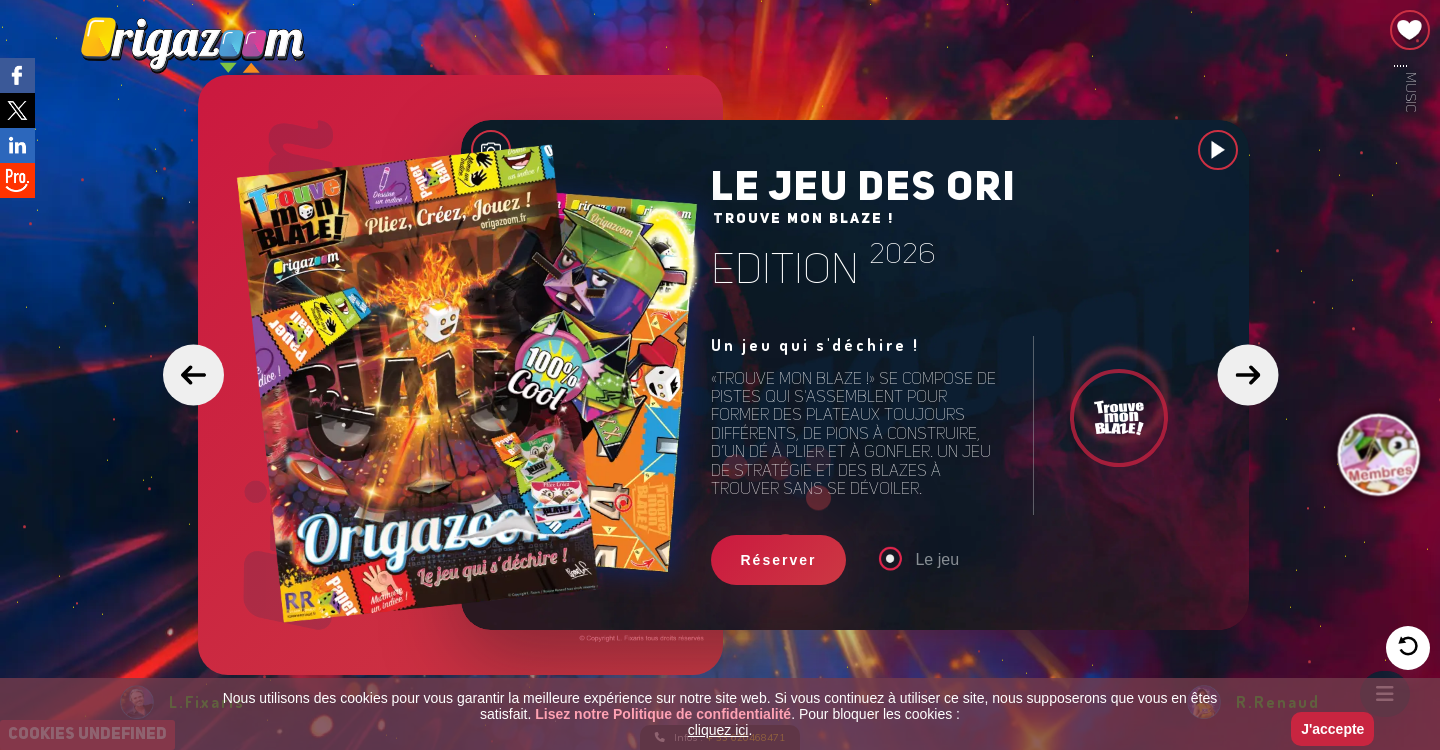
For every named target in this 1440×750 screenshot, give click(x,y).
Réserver (779, 561)
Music (1410, 92)
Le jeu (924, 561)
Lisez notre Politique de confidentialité (663, 714)
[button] (193, 375)
